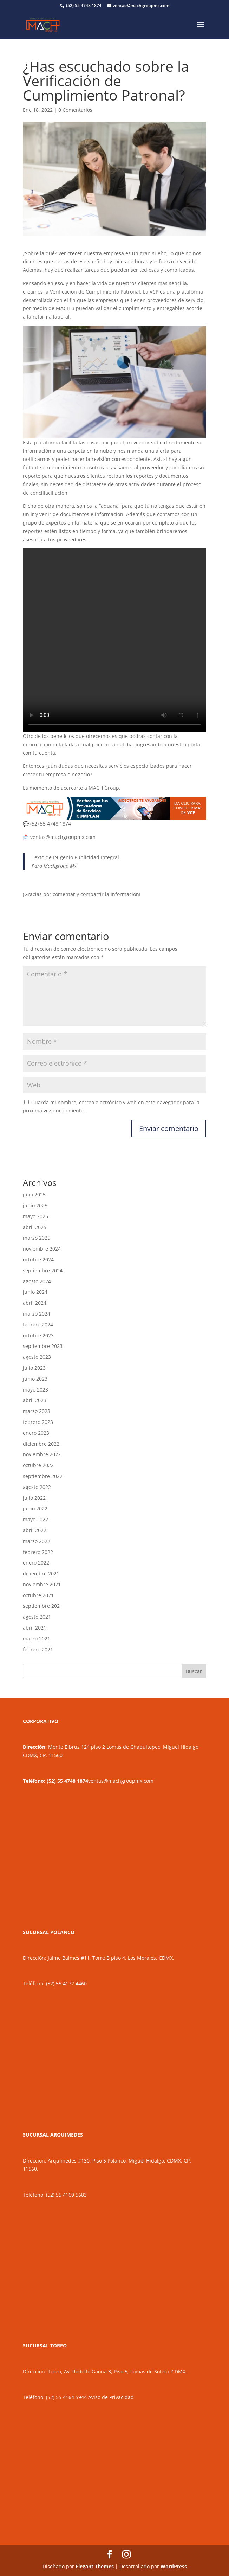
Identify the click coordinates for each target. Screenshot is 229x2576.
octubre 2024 (38, 1259)
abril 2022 (34, 1530)
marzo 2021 (36, 1638)
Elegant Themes (95, 2566)
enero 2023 (36, 1433)
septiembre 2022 (43, 1476)
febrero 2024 (38, 1324)
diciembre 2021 (41, 1573)
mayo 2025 (35, 1216)
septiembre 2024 (43, 1270)
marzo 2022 (36, 1541)
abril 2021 (34, 1627)
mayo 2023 (35, 1389)
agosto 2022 (37, 1487)
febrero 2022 (38, 1552)
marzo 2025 (36, 1237)
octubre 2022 (38, 1465)
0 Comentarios (75, 110)
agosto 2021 (37, 1616)
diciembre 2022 (41, 1443)
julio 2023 (34, 1367)
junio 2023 (35, 1378)
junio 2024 (35, 1292)
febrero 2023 (38, 1422)
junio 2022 (35, 1508)
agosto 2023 (37, 1357)
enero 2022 (36, 1562)
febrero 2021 (38, 1649)
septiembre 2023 (43, 1346)
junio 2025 (35, 1205)
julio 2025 (34, 1194)
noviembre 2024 (42, 1248)
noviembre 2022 (42, 1454)
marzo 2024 (36, 1313)
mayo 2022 (35, 1519)
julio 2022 (34, 1498)
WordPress (174, 2566)
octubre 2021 (38, 1595)
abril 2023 (34, 1400)
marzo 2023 (36, 1411)
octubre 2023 (38, 1335)
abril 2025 (34, 1227)
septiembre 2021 (43, 1605)
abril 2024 (34, 1302)
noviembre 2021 (42, 1584)
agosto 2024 (37, 1281)
